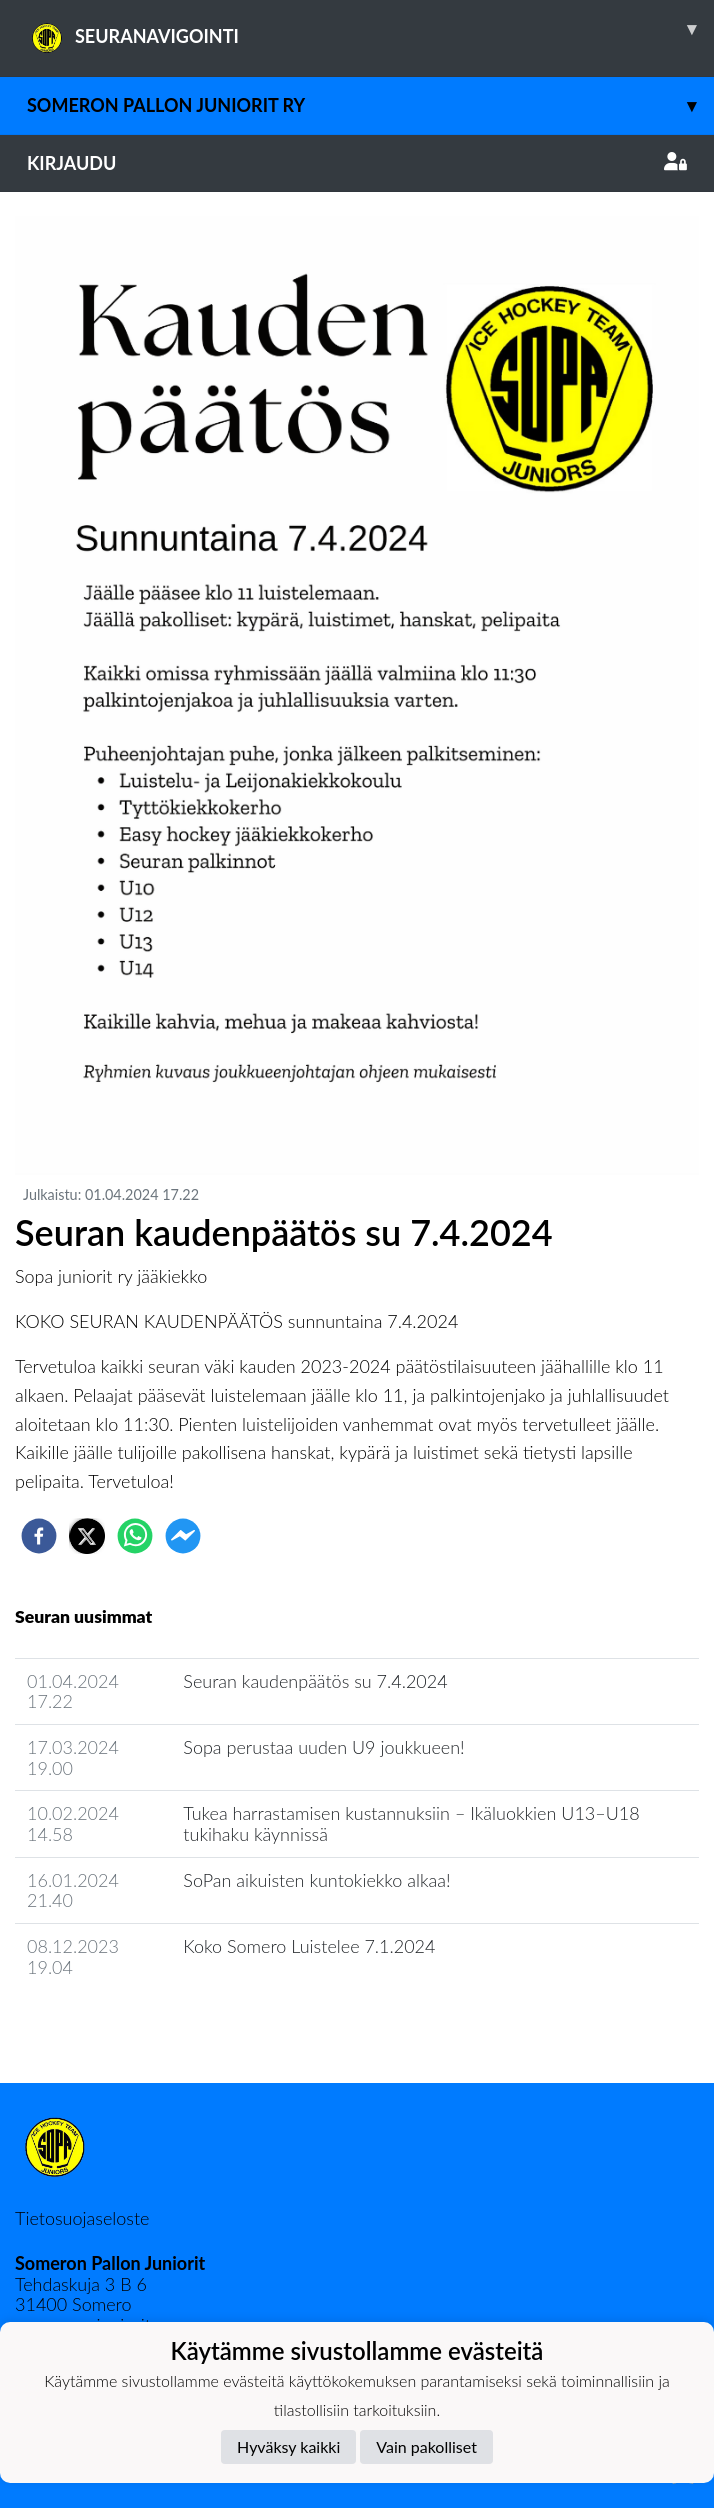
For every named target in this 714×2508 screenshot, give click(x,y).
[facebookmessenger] (183, 1536)
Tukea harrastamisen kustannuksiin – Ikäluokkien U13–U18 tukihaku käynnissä (411, 1823)
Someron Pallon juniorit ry (370, 105)
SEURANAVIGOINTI (370, 29)
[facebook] (39, 1536)
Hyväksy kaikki (288, 2446)
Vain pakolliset (426, 2446)
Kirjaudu (357, 163)
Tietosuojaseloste (82, 2218)
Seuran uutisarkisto (103, 2023)
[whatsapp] (135, 1536)
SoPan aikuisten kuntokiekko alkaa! (316, 1880)
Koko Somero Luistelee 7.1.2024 (309, 1946)
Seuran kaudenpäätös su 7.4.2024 (315, 1681)
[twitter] (87, 1536)
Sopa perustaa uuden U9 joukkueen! (323, 1747)
